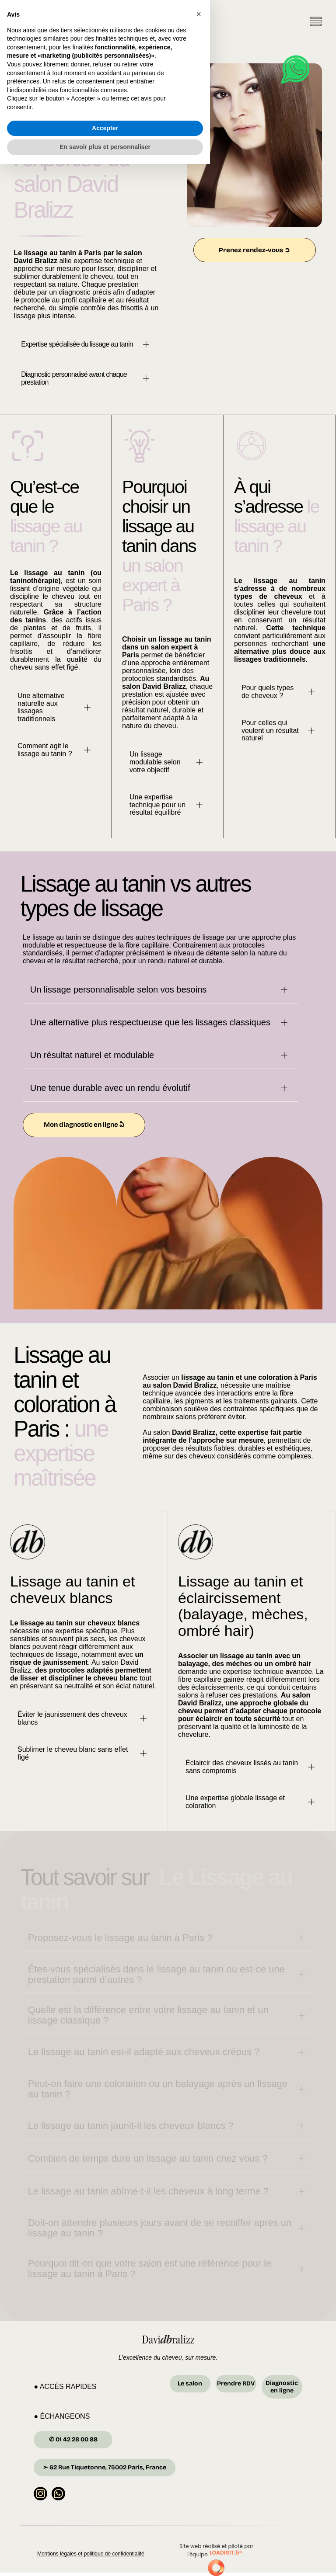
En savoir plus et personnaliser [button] (105, 2558)
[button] (199, 2426)
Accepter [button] (105, 2540)
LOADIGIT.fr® (226, 2556)
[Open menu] (315, 23)
